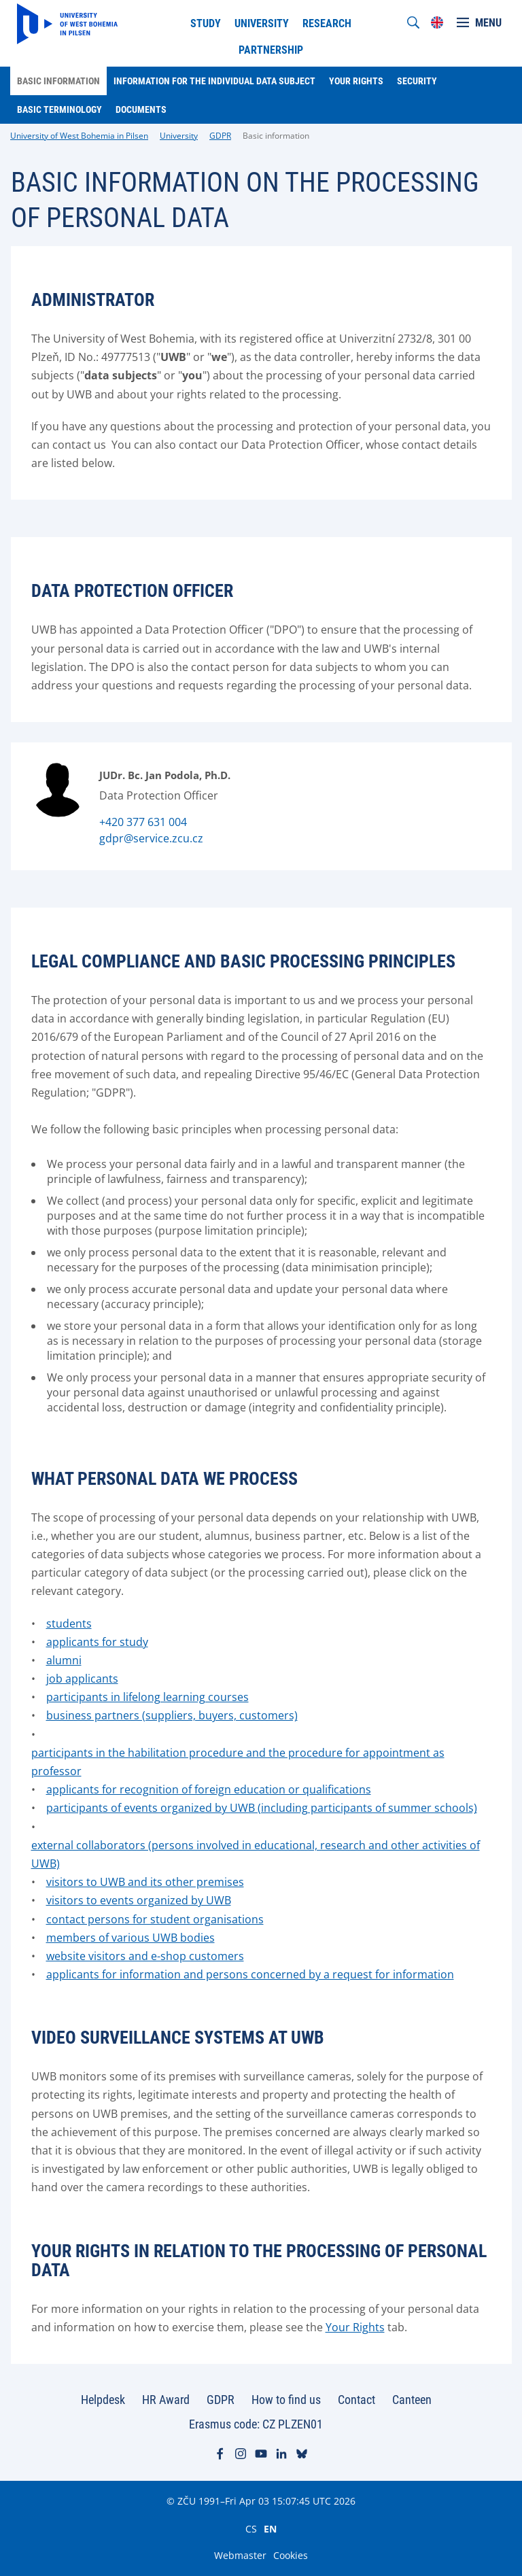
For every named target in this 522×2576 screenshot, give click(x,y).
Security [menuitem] (417, 80)
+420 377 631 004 (143, 821)
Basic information (276, 135)
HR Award (166, 2399)
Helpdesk (103, 2399)
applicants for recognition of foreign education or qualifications (208, 1789)
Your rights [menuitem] (356, 80)
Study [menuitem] (205, 23)
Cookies (290, 2555)
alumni (64, 1660)
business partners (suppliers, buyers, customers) (172, 1715)
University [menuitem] (261, 23)
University (179, 135)
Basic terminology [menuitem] (59, 109)
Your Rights (355, 2327)
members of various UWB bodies (130, 1937)
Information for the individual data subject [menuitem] (214, 80)
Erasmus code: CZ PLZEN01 (256, 2424)
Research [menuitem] (326, 23)
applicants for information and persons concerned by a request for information (250, 1974)
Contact (356, 2399)
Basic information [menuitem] (58, 80)
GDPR (220, 135)
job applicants (82, 1678)
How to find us (286, 2399)
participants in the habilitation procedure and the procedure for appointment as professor (238, 1762)
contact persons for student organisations (155, 1919)
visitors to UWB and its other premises (145, 1881)
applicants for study (97, 1641)
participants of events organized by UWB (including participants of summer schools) (261, 1807)
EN (270, 2528)
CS (251, 2528)
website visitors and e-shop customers (145, 1955)
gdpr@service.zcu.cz (151, 838)
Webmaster (240, 2555)
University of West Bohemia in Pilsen (79, 135)
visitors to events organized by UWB (138, 1900)
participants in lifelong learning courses (147, 1696)
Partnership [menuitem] (271, 50)
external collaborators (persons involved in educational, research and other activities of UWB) (255, 1854)
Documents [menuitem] (141, 109)
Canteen (412, 2399)
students (69, 1623)
